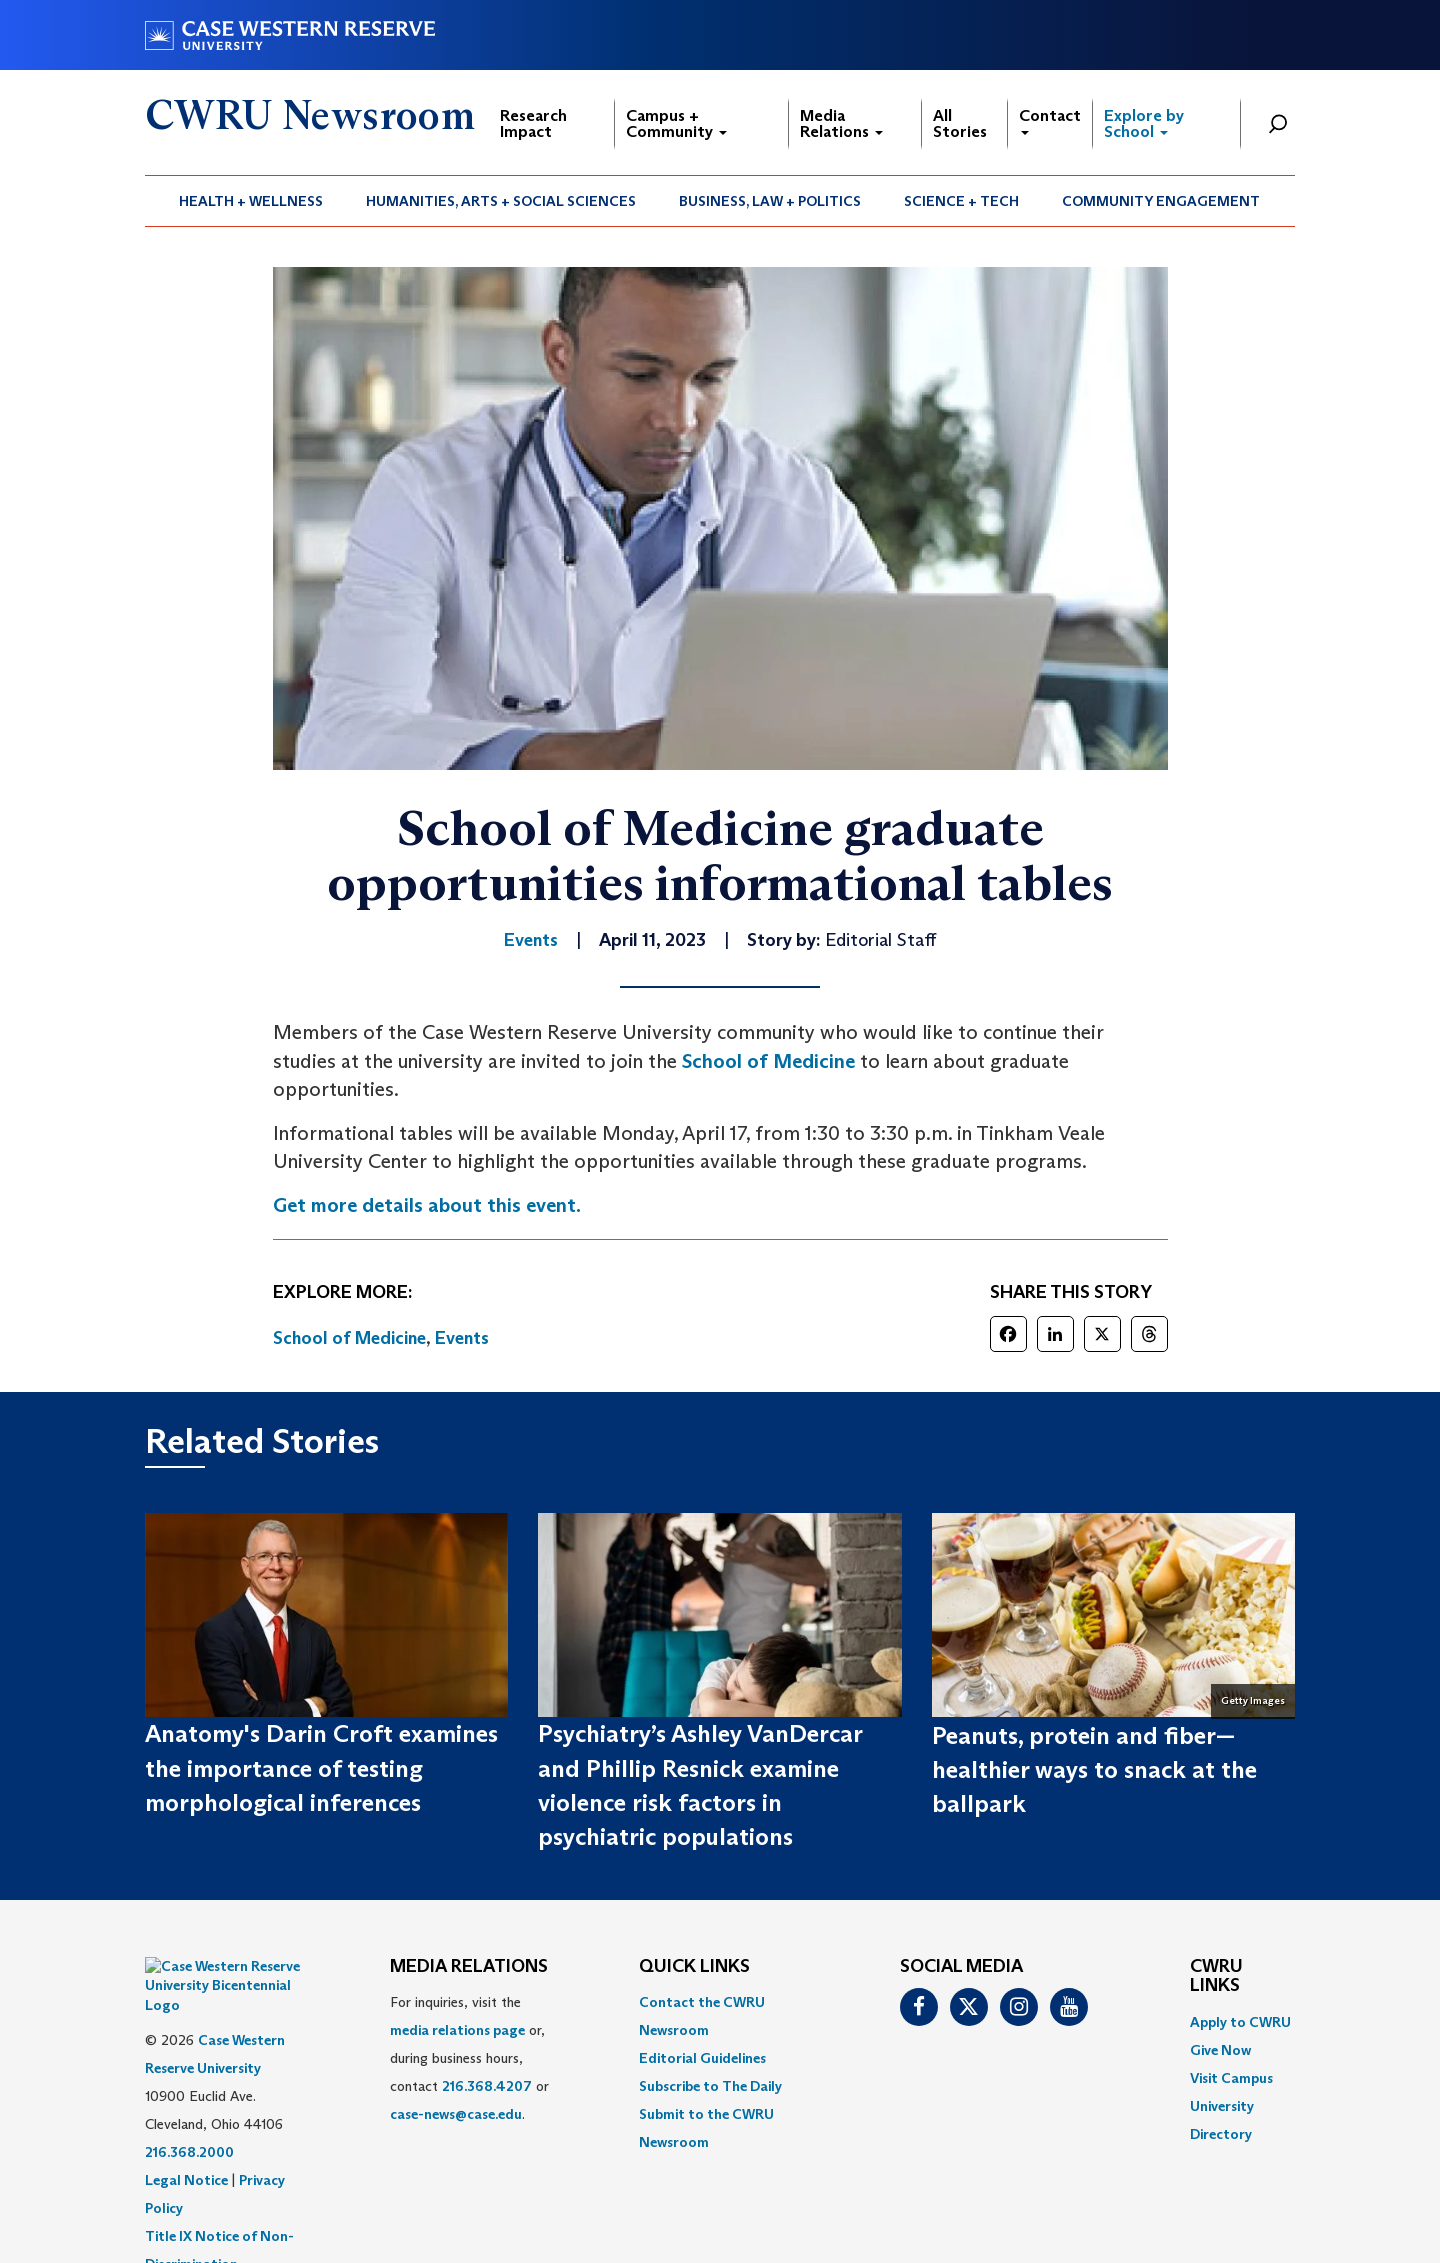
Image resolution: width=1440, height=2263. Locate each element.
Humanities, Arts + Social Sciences (501, 201)
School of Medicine (768, 1061)
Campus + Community (676, 123)
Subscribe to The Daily (710, 2086)
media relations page (457, 2030)
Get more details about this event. (427, 1205)
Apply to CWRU (1240, 2022)
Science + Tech (961, 201)
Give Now (1220, 2050)
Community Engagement (1161, 201)
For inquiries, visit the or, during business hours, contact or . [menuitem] (469, 2058)
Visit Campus (1231, 2078)
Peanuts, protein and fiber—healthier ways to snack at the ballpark (1094, 1770)
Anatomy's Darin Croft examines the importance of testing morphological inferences (321, 1768)
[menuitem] (251, 201)
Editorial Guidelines (702, 2058)
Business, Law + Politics (770, 201)
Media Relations (841, 123)
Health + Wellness (251, 201)
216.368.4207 (487, 2086)
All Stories (960, 123)
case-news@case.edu (456, 2114)
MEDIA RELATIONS (469, 1967)
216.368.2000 (189, 2102)
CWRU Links (1216, 1977)
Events (462, 1338)
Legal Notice (186, 2130)
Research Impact (533, 123)
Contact (1050, 120)
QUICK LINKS (694, 1967)
